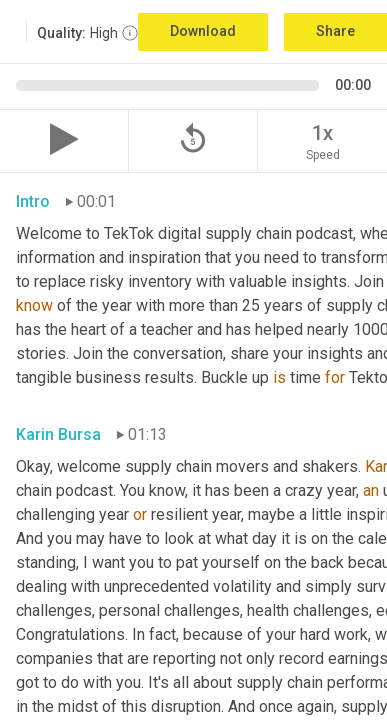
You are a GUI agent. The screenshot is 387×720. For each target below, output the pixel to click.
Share (335, 31)
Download (203, 31)
